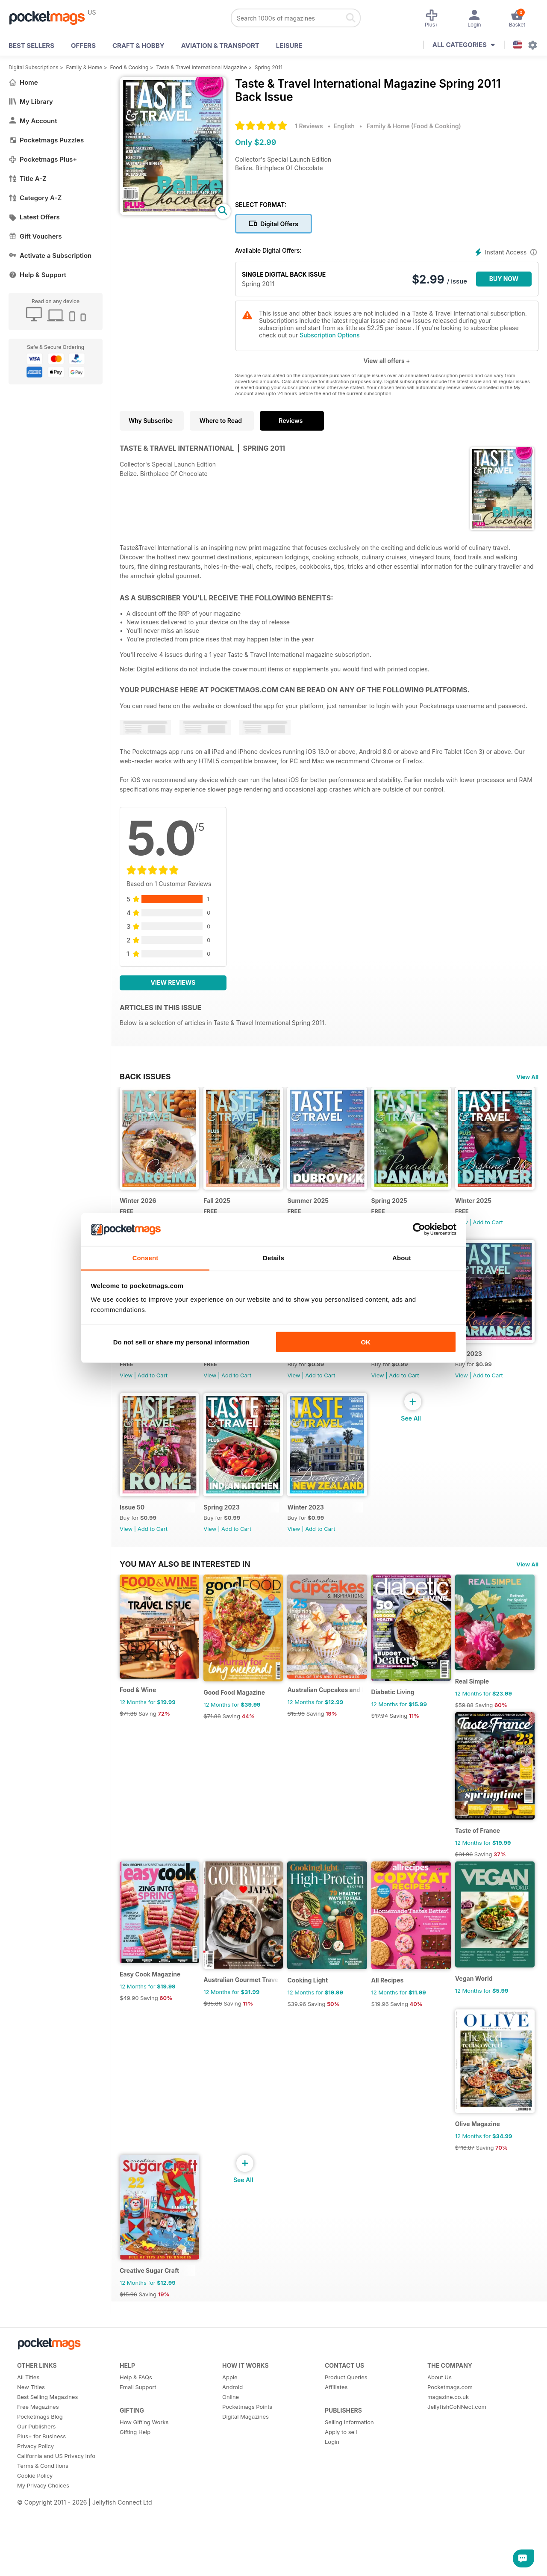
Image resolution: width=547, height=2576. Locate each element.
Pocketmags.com (450, 2448)
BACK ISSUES (145, 1076)
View (126, 1385)
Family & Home (84, 67)
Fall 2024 (220, 1363)
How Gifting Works (144, 2483)
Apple (230, 2438)
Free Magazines (38, 2468)
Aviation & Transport (220, 45)
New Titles (31, 2448)
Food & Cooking (129, 67)
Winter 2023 (138, 1679)
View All (527, 1076)
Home (23, 82)
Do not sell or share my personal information (181, 1342)
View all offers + (386, 360)
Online (230, 2458)
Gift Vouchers (35, 236)
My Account (33, 121)
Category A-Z (35, 198)
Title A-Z (28, 178)
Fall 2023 (220, 1521)
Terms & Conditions (42, 2527)
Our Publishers (36, 2487)
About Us (439, 2438)
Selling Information (349, 2483)
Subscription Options (329, 335)
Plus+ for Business (41, 2497)
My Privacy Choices (43, 2547)
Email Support (138, 2448)
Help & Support (37, 275)
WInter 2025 (138, 1363)
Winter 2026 (138, 1205)
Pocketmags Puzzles (46, 140)
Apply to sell (341, 2493)
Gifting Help (135, 2493)
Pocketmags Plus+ (43, 159)
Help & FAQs (136, 2438)
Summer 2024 (315, 1363)
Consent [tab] (145, 1257)
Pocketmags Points (247, 2468)
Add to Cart (153, 1385)
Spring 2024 (400, 1363)
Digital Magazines (245, 2478)
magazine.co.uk (448, 2458)
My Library (31, 101)
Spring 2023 (400, 1521)
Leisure (289, 45)
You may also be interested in (185, 1736)
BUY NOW (504, 278)
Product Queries (346, 2438)
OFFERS (83, 45)
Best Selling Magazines (47, 2458)
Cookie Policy (35, 2537)
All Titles (28, 2438)
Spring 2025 (400, 1205)
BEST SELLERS (31, 45)
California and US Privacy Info (56, 2517)
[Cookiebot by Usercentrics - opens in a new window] (419, 1229)
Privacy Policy (35, 2507)
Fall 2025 (220, 1205)
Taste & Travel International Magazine (201, 67)
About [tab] (401, 1257)
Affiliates (336, 2448)
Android (232, 2448)
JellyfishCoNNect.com (456, 2468)
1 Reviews (309, 126)
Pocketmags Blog (40, 2478)
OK (366, 1342)
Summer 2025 (315, 1205)
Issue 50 (307, 1521)
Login (332, 2503)
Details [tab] (273, 1257)
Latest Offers (34, 217)
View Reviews (173, 982)
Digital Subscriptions (34, 67)
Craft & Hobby (138, 45)
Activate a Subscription (50, 255)
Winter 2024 (138, 1521)
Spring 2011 (268, 67)
